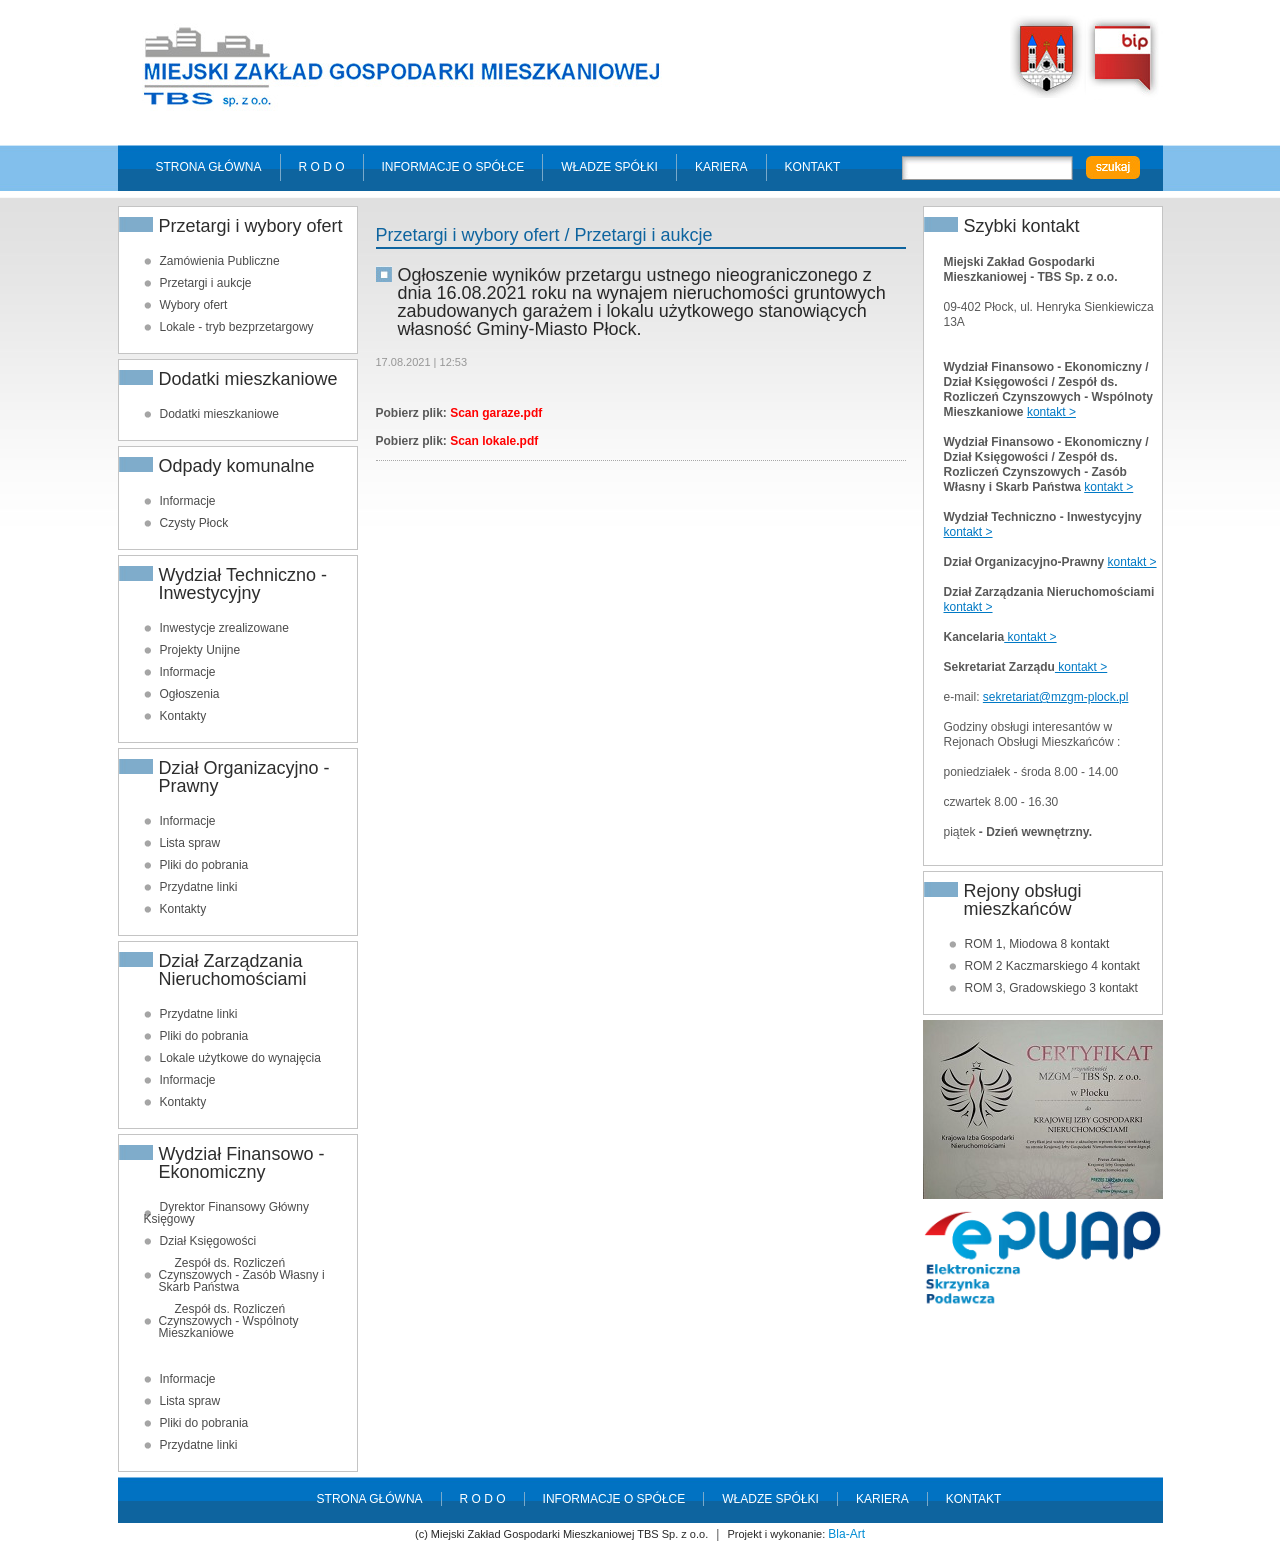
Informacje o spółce (453, 167)
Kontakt (813, 167)
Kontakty (183, 716)
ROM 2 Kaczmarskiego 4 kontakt (1052, 966)
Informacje (188, 501)
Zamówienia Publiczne (220, 261)
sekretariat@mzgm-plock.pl (1056, 697)
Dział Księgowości (208, 1241)
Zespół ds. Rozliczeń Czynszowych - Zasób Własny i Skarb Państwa (242, 1275)
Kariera (721, 167)
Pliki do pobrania (204, 865)
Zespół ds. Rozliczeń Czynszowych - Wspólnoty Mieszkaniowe (229, 1321)
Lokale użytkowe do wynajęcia (240, 1058)
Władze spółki (609, 167)
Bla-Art (846, 1534)
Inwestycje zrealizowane (224, 628)
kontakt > (1051, 412)
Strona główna (209, 167)
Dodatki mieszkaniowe (219, 414)
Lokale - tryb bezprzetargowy (237, 327)
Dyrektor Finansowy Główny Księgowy (226, 1213)
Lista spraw (190, 843)
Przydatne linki (199, 887)
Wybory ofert (194, 305)
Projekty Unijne (200, 650)
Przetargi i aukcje (206, 283)
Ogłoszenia (190, 694)
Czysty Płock (194, 523)
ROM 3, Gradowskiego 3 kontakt (1051, 988)
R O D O (322, 167)
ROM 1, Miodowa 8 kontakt (1037, 944)
